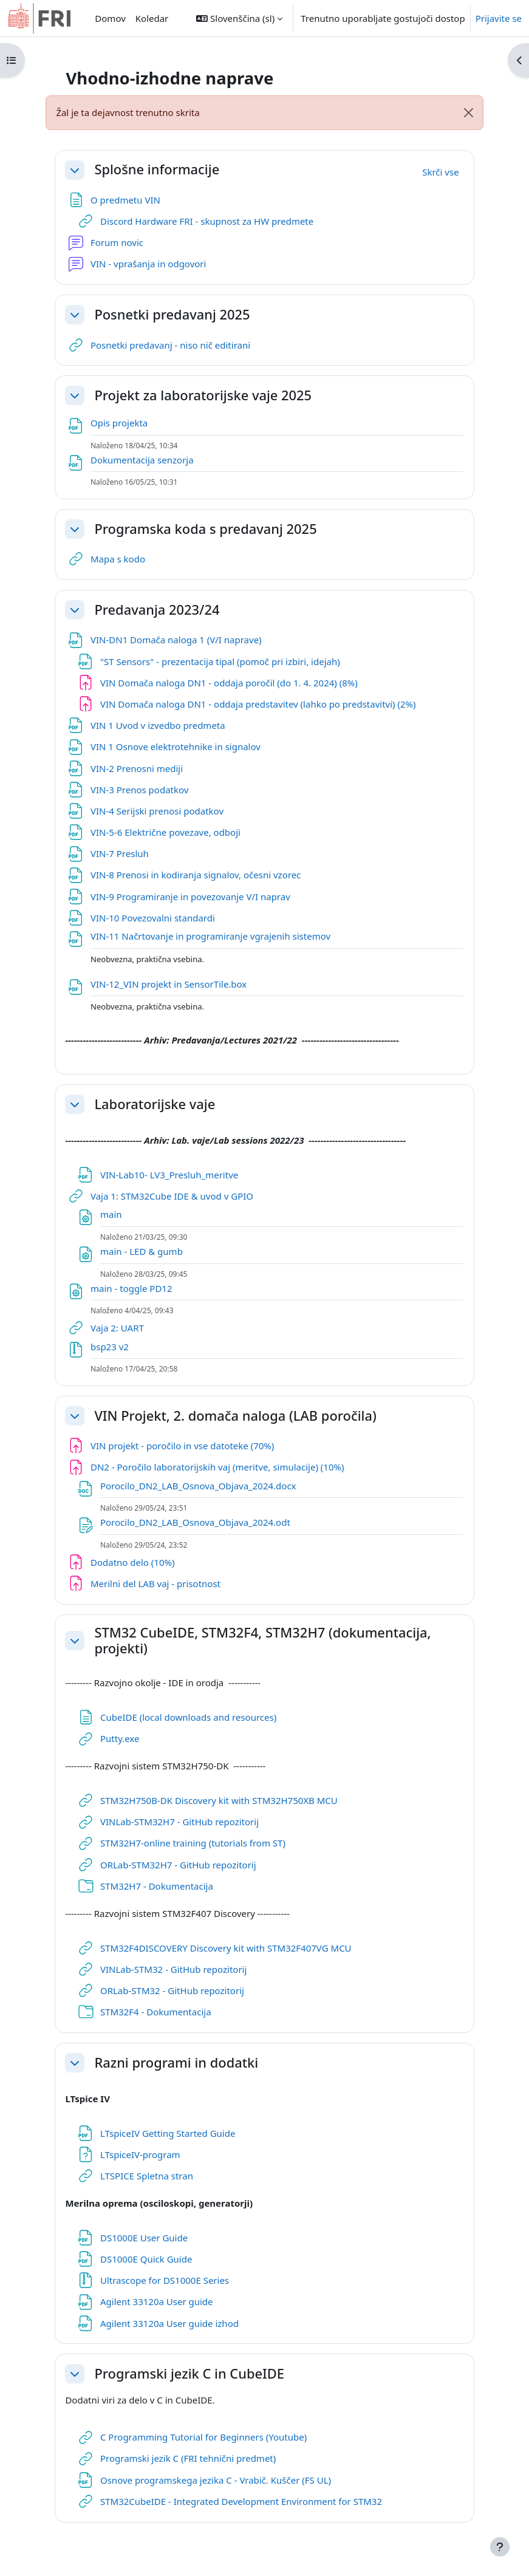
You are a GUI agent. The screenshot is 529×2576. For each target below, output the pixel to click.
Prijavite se (499, 18)
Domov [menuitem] (110, 18)
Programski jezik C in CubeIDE (189, 2374)
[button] (239, 18)
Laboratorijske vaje (154, 1104)
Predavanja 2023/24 (156, 610)
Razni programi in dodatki (176, 2063)
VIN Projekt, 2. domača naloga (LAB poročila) (235, 1416)
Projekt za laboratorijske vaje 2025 (203, 395)
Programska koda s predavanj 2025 (205, 529)
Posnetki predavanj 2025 (172, 315)
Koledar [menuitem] (152, 18)
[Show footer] (500, 2547)
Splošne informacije (156, 169)
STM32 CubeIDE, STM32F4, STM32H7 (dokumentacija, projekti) (262, 1641)
